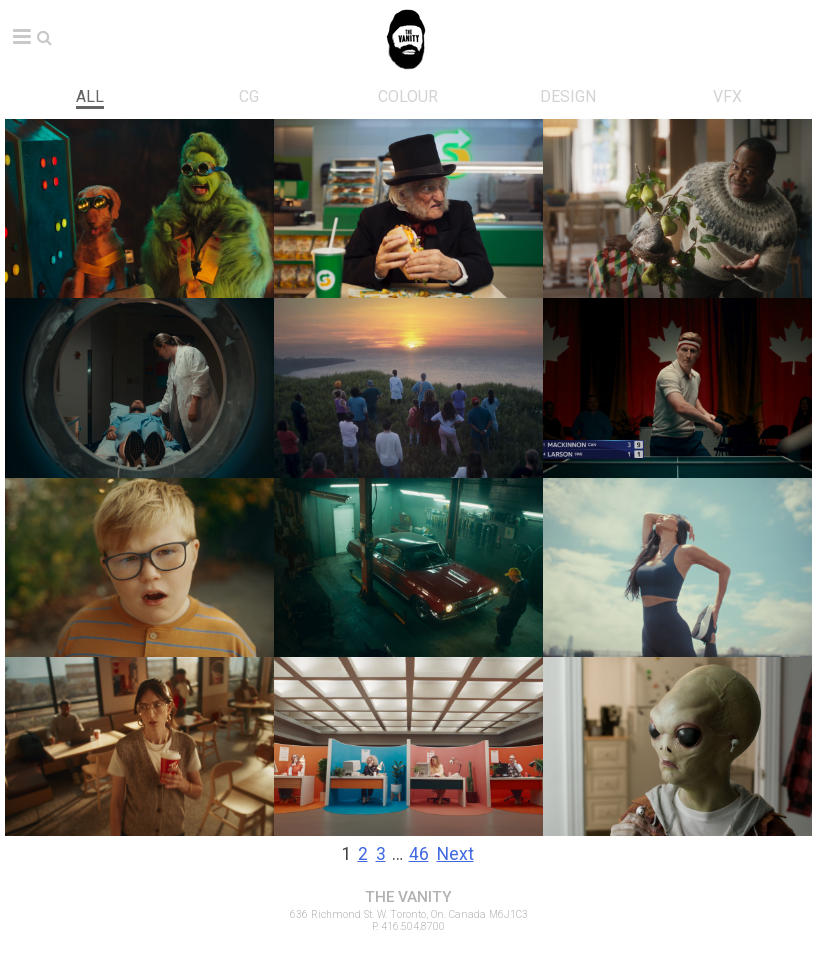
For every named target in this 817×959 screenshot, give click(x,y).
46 (419, 854)
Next (455, 854)
